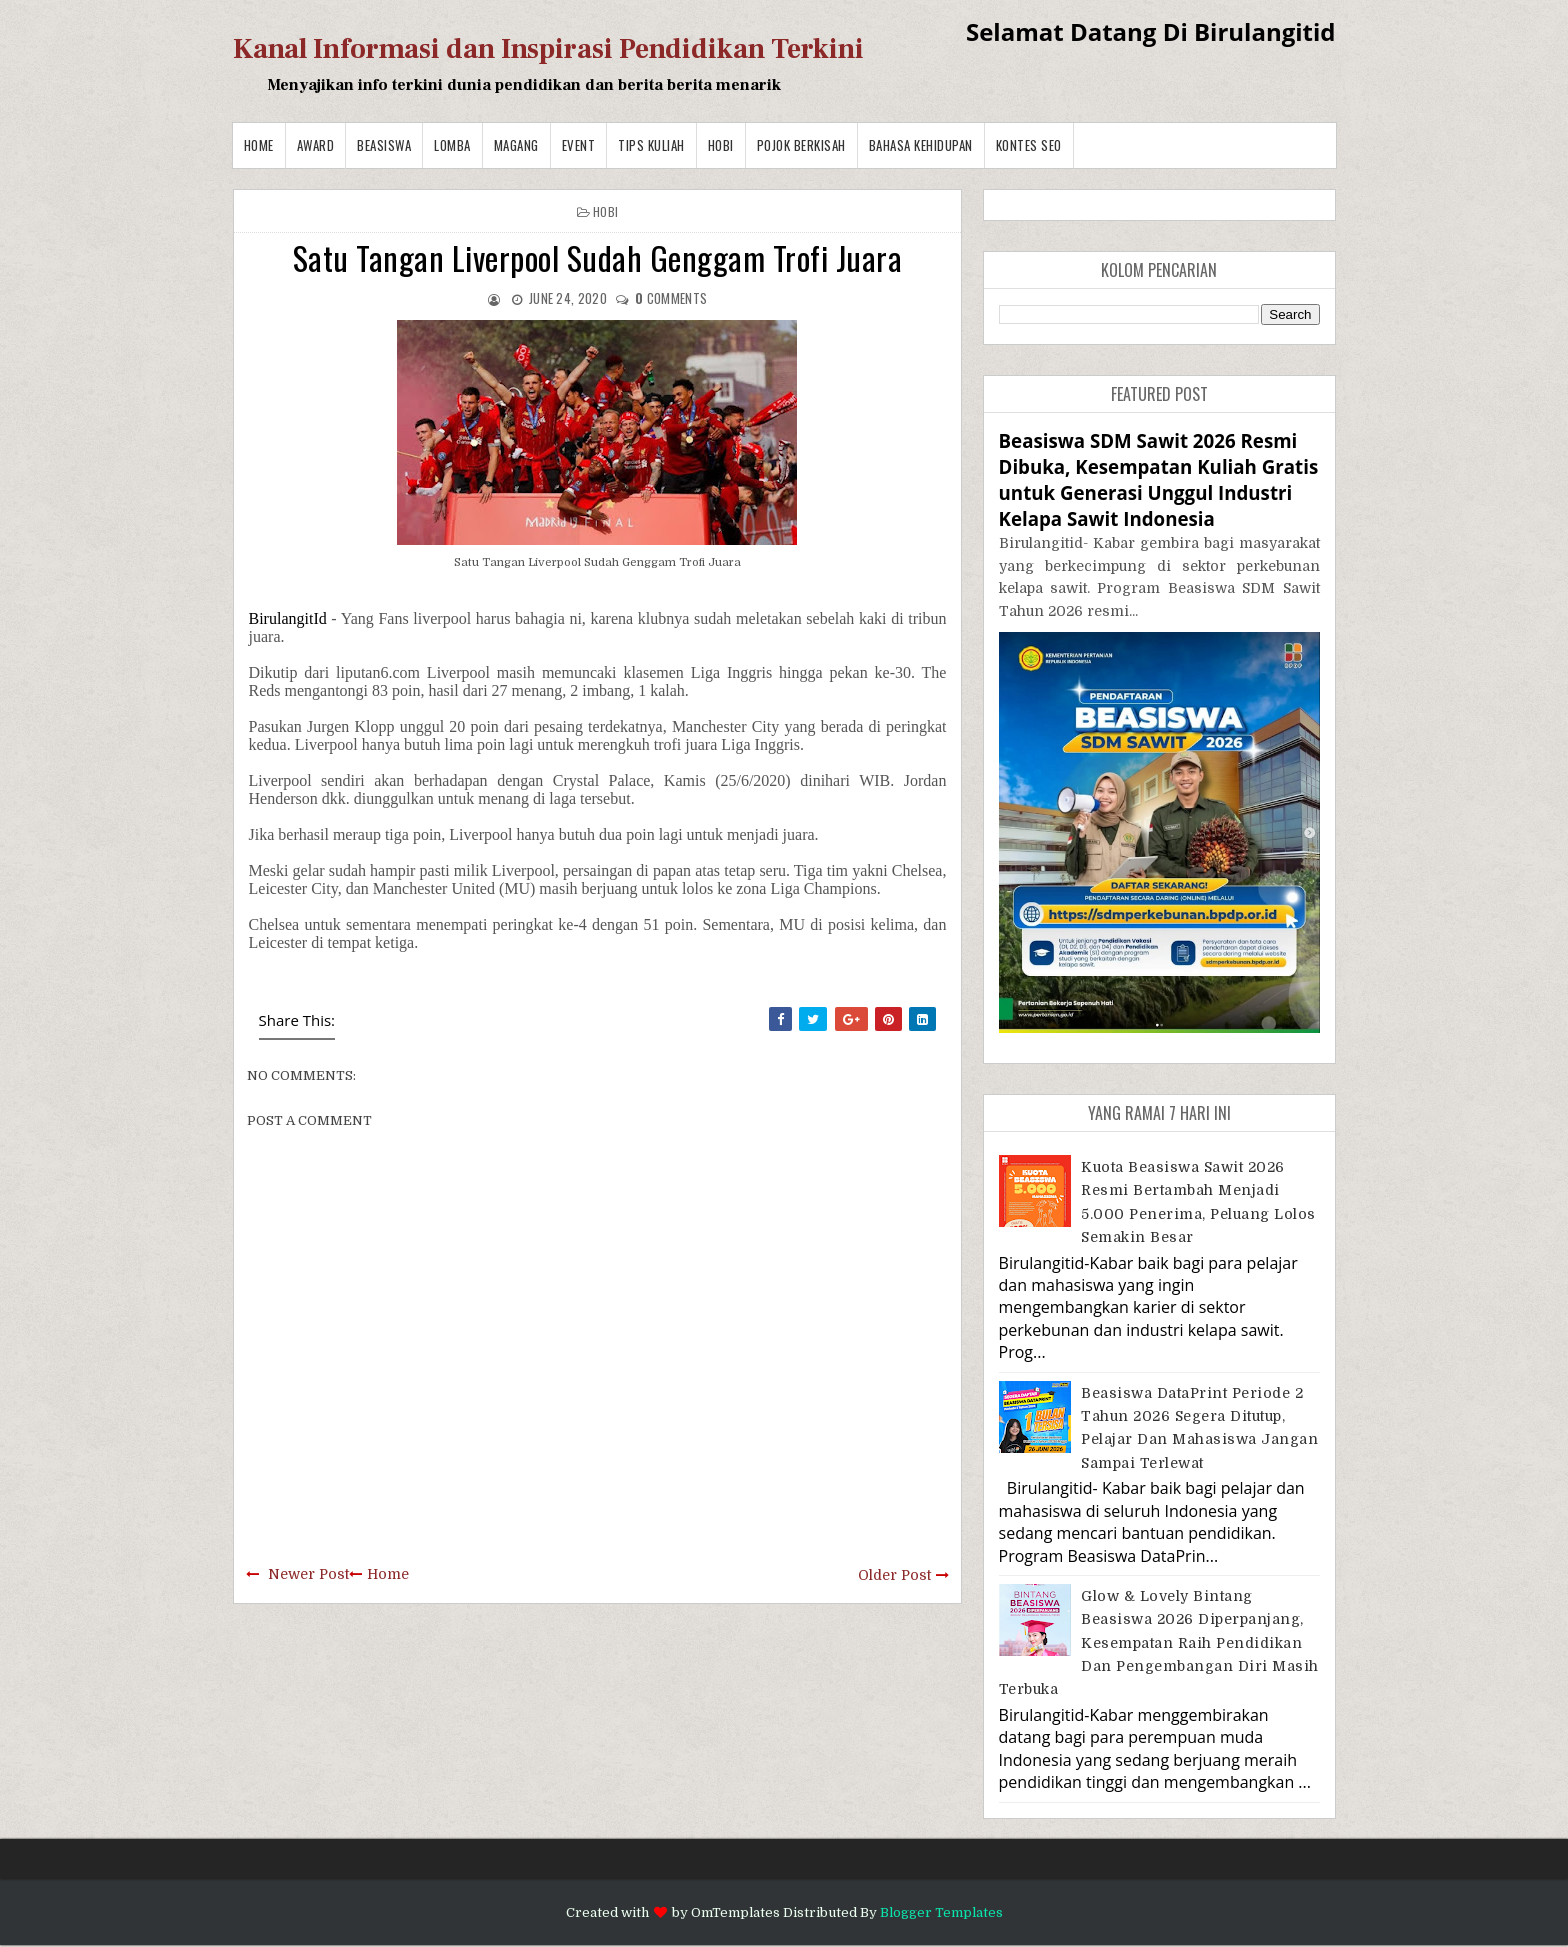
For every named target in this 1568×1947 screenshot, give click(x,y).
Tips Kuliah (651, 145)
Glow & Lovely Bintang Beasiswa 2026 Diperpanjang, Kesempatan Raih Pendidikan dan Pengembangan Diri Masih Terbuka (1159, 1643)
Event (579, 145)
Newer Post (308, 1574)
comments (671, 298)
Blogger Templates (941, 1912)
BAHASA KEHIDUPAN (921, 145)
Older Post (894, 1575)
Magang (516, 145)
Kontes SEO (1029, 145)
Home (259, 145)
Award (316, 145)
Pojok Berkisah (801, 145)
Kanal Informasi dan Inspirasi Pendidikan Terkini (548, 49)
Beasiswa (384, 145)
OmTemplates (735, 1912)
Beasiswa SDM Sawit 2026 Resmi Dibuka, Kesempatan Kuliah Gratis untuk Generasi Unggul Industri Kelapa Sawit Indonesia (1159, 480)
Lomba (452, 145)
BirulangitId (288, 618)
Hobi (721, 145)
